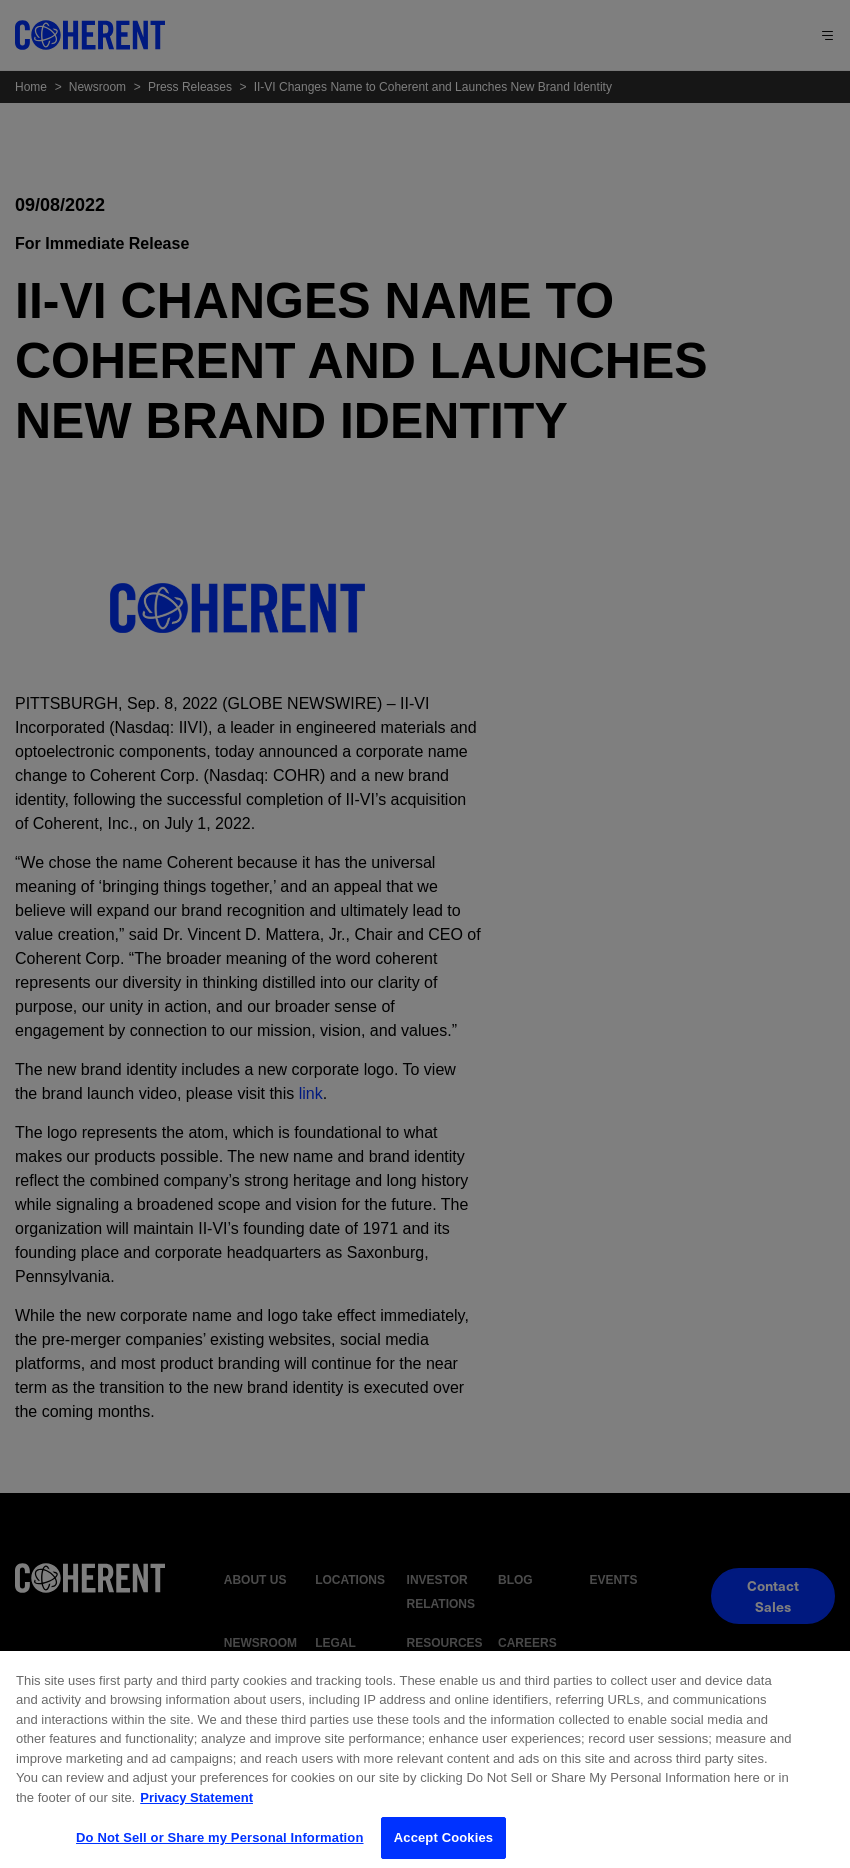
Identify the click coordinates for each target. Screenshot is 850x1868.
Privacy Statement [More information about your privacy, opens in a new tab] (196, 1807)
